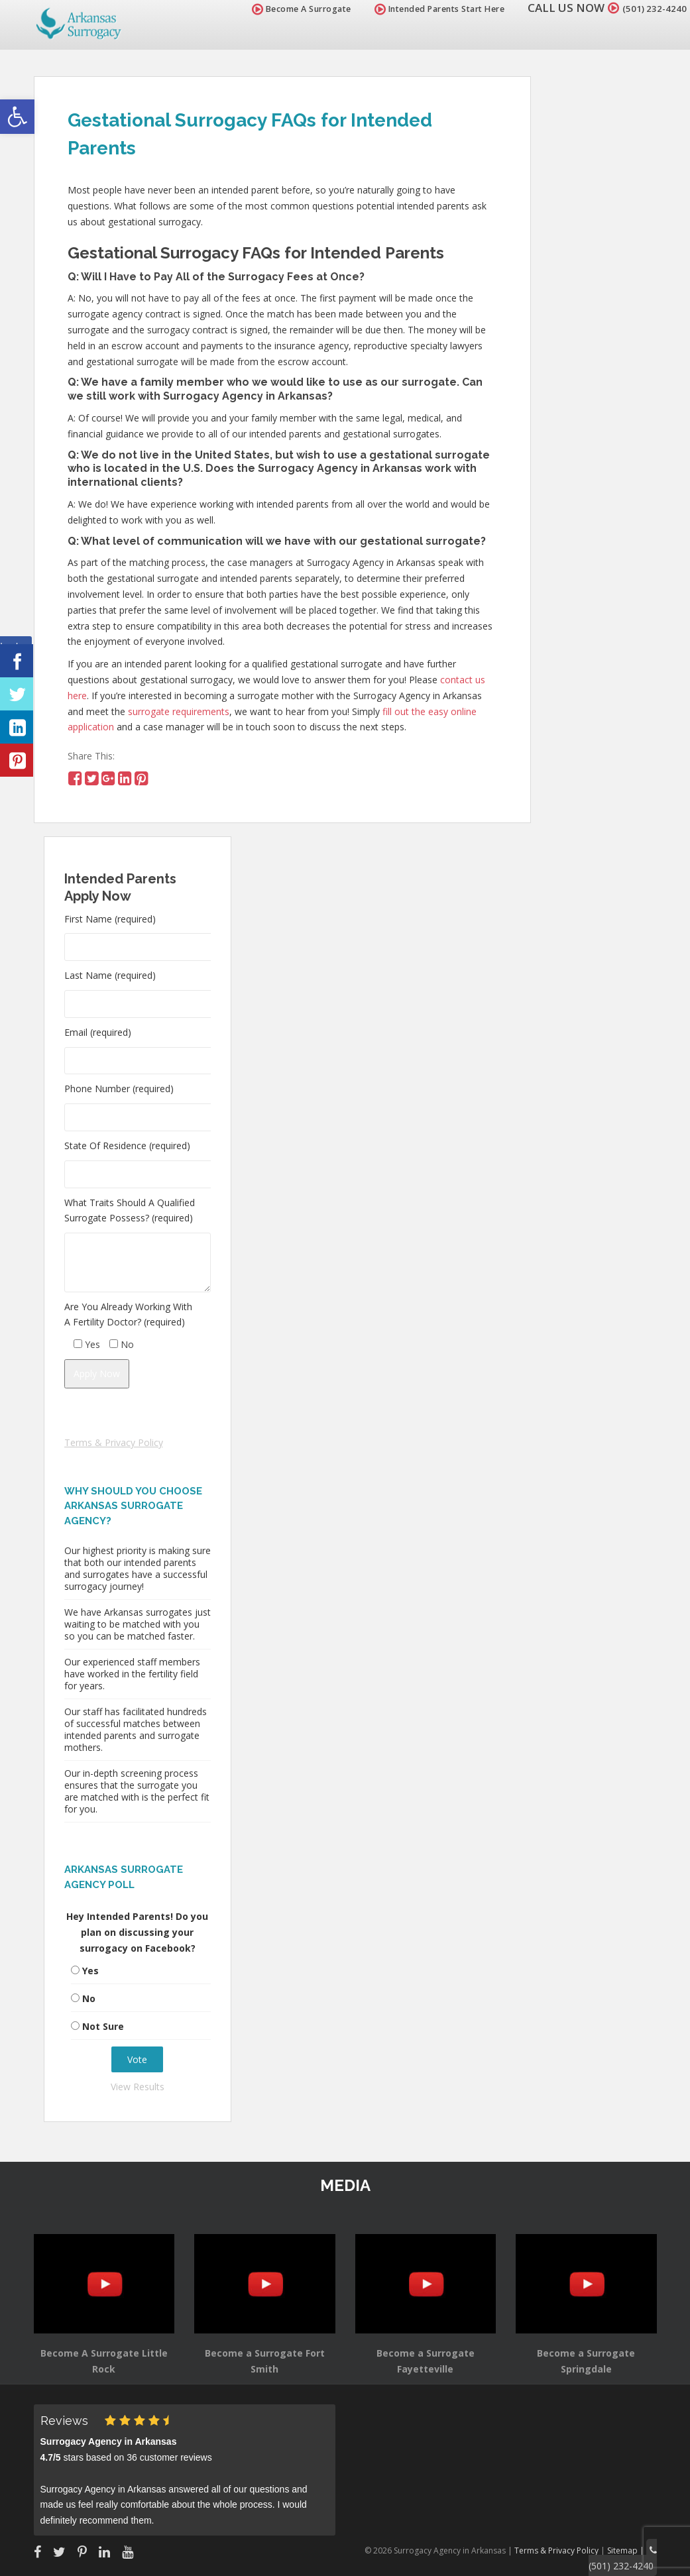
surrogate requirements (178, 711)
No (88, 1998)
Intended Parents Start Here (423, 9)
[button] (17, 116)
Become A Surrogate (285, 9)
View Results (137, 2086)
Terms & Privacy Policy (113, 1442)
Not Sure (103, 2026)
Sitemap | (631, 2548)
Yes (90, 1970)
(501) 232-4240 (646, 7)
